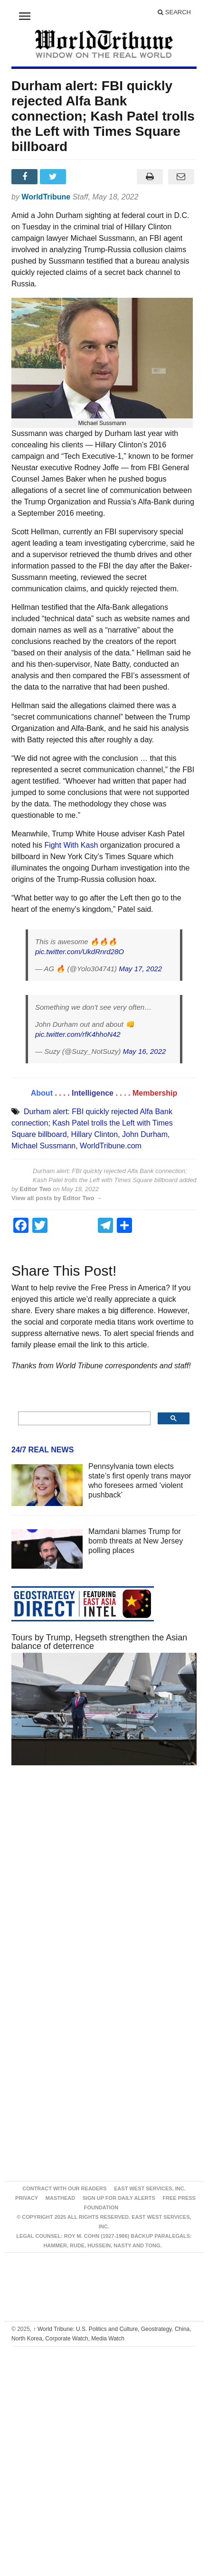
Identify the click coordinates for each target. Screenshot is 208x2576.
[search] (83, 1418)
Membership (154, 1093)
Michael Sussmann (43, 1146)
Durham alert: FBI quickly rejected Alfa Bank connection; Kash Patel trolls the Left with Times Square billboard (92, 1123)
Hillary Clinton (94, 1134)
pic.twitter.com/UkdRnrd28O (79, 951)
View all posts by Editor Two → (56, 1198)
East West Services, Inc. (150, 2188)
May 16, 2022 (144, 1051)
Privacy (26, 2198)
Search (174, 12)
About (42, 1093)
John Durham (145, 1134)
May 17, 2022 (140, 969)
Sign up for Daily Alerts (119, 2198)
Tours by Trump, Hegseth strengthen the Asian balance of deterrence (99, 1642)
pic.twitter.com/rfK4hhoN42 (78, 1034)
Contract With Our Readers (64, 2188)
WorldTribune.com (111, 1146)
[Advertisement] (93, 1885)
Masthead (60, 2198)
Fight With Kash (71, 845)
